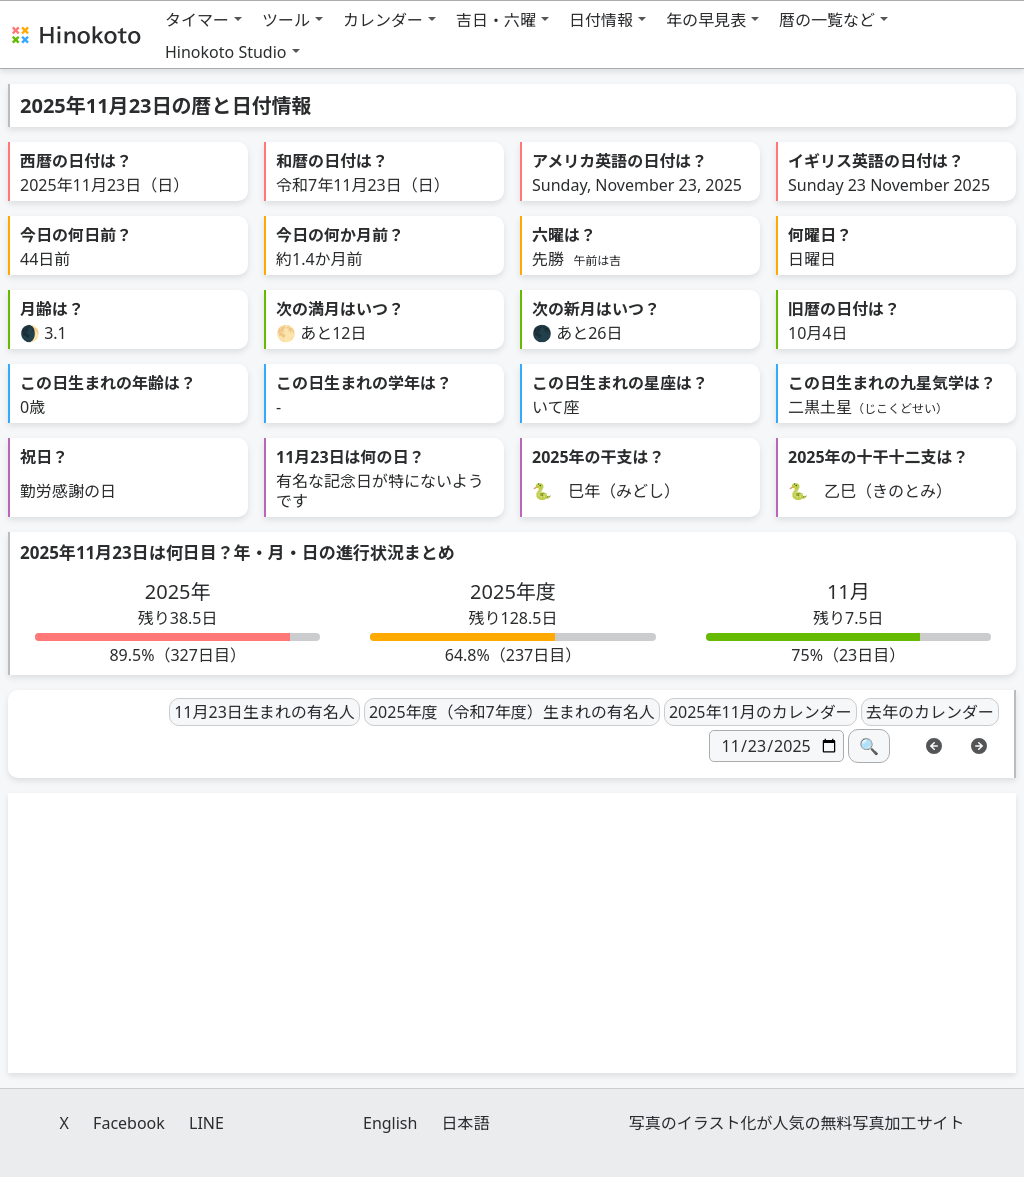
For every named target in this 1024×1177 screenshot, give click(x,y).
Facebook (129, 1123)
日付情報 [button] (601, 20)
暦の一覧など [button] (827, 20)
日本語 (466, 1123)
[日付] (776, 746)
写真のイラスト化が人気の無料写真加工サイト (797, 1123)
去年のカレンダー (930, 712)
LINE (206, 1123)
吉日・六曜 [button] (496, 20)
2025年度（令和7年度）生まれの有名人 (512, 712)
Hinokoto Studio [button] (226, 52)
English (390, 1123)
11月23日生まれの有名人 (264, 712)
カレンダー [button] (383, 20)
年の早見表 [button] (706, 20)
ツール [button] (286, 20)
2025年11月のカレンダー (760, 712)
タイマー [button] (197, 20)
